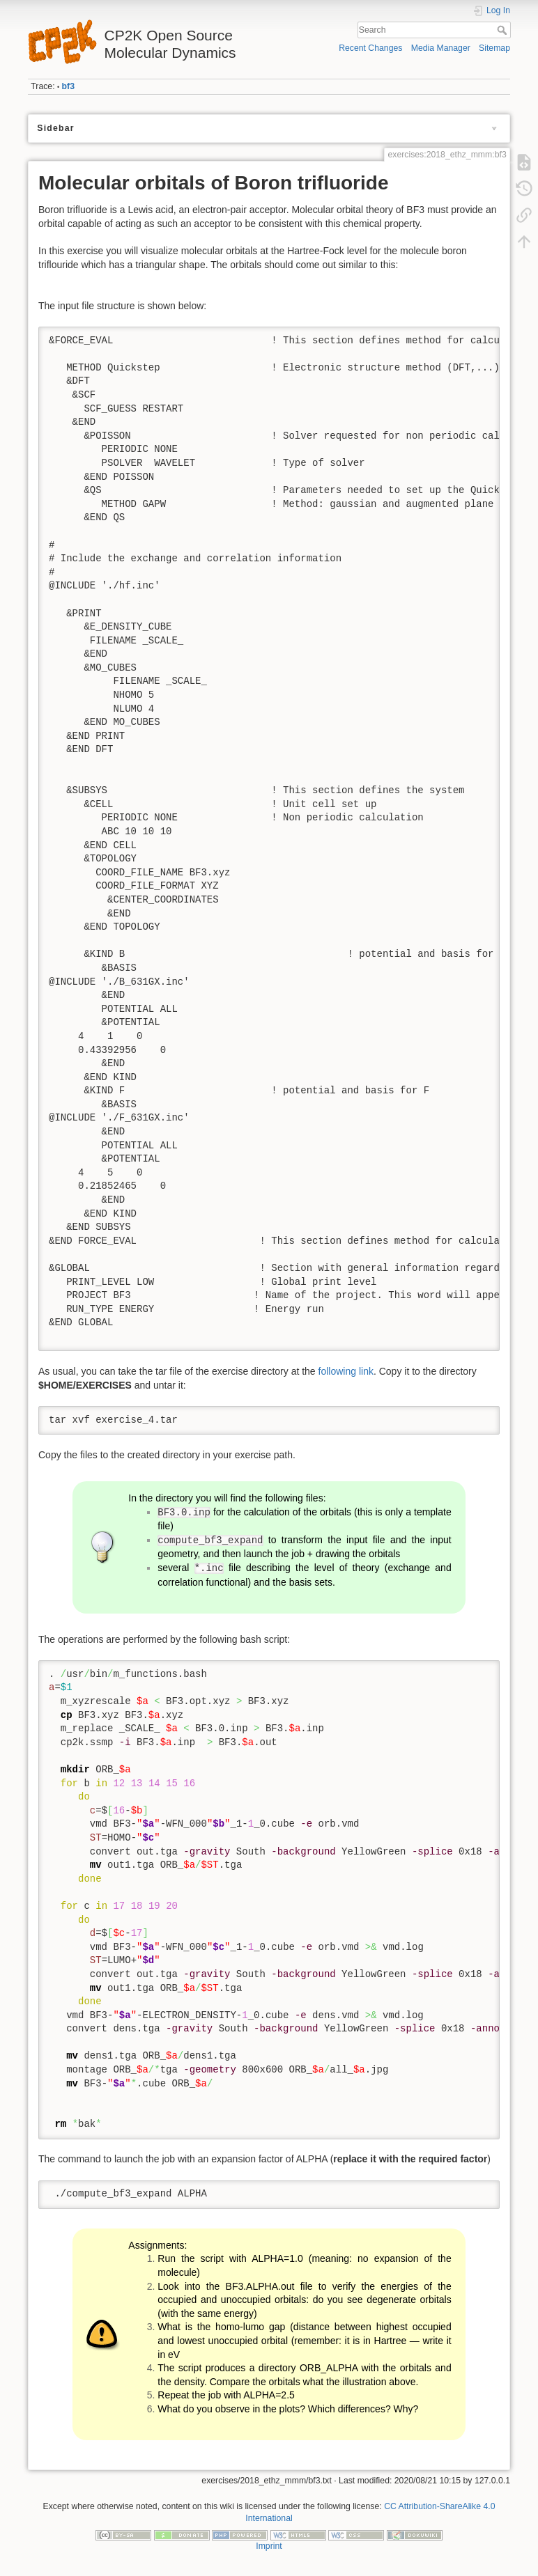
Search (503, 30)
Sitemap (494, 48)
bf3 (68, 86)
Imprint (269, 2546)
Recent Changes (370, 48)
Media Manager (440, 48)
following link (346, 1371)
